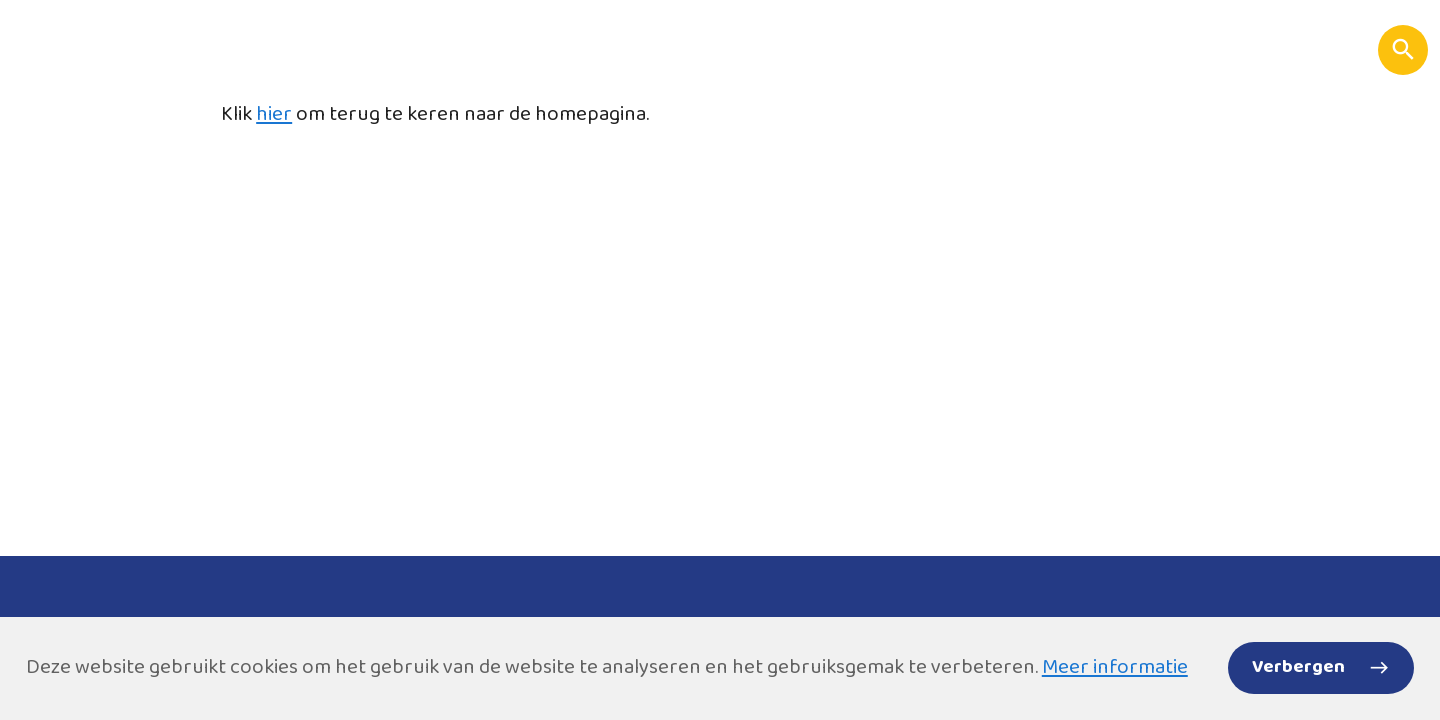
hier (274, 114)
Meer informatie (1115, 667)
